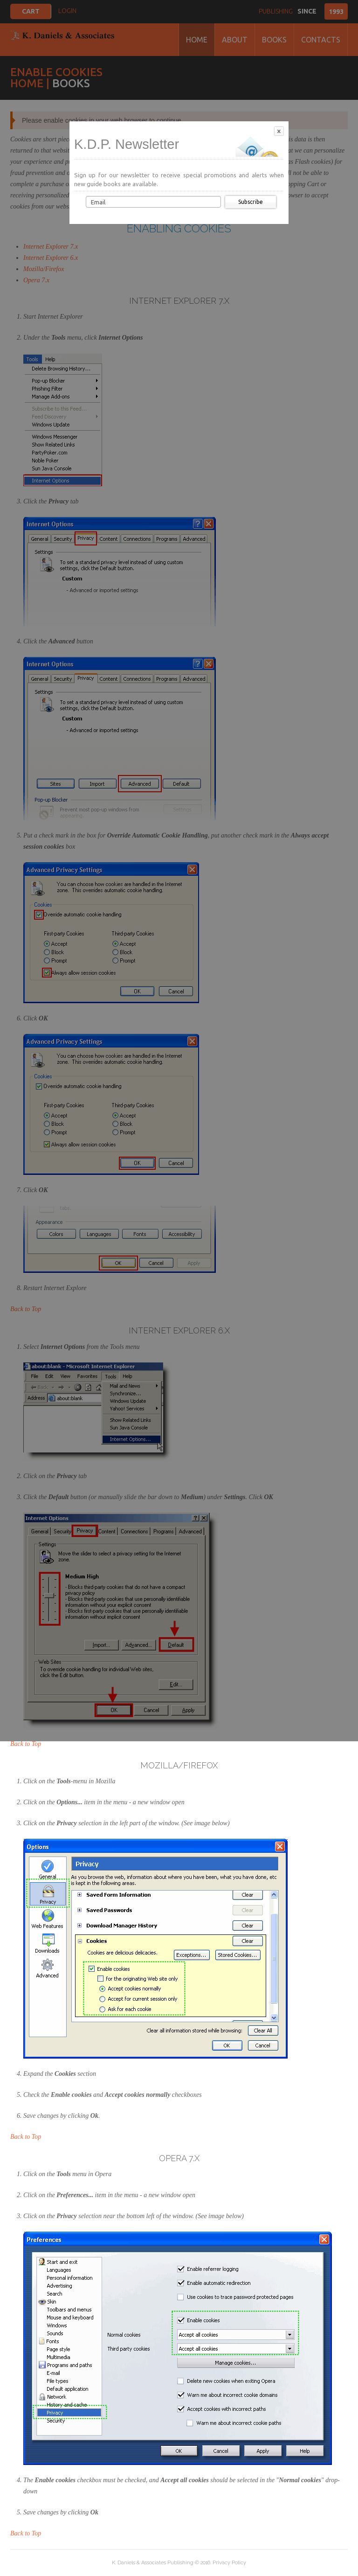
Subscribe (250, 202)
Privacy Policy (229, 2563)
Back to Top (25, 1743)
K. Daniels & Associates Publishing (152, 2563)
